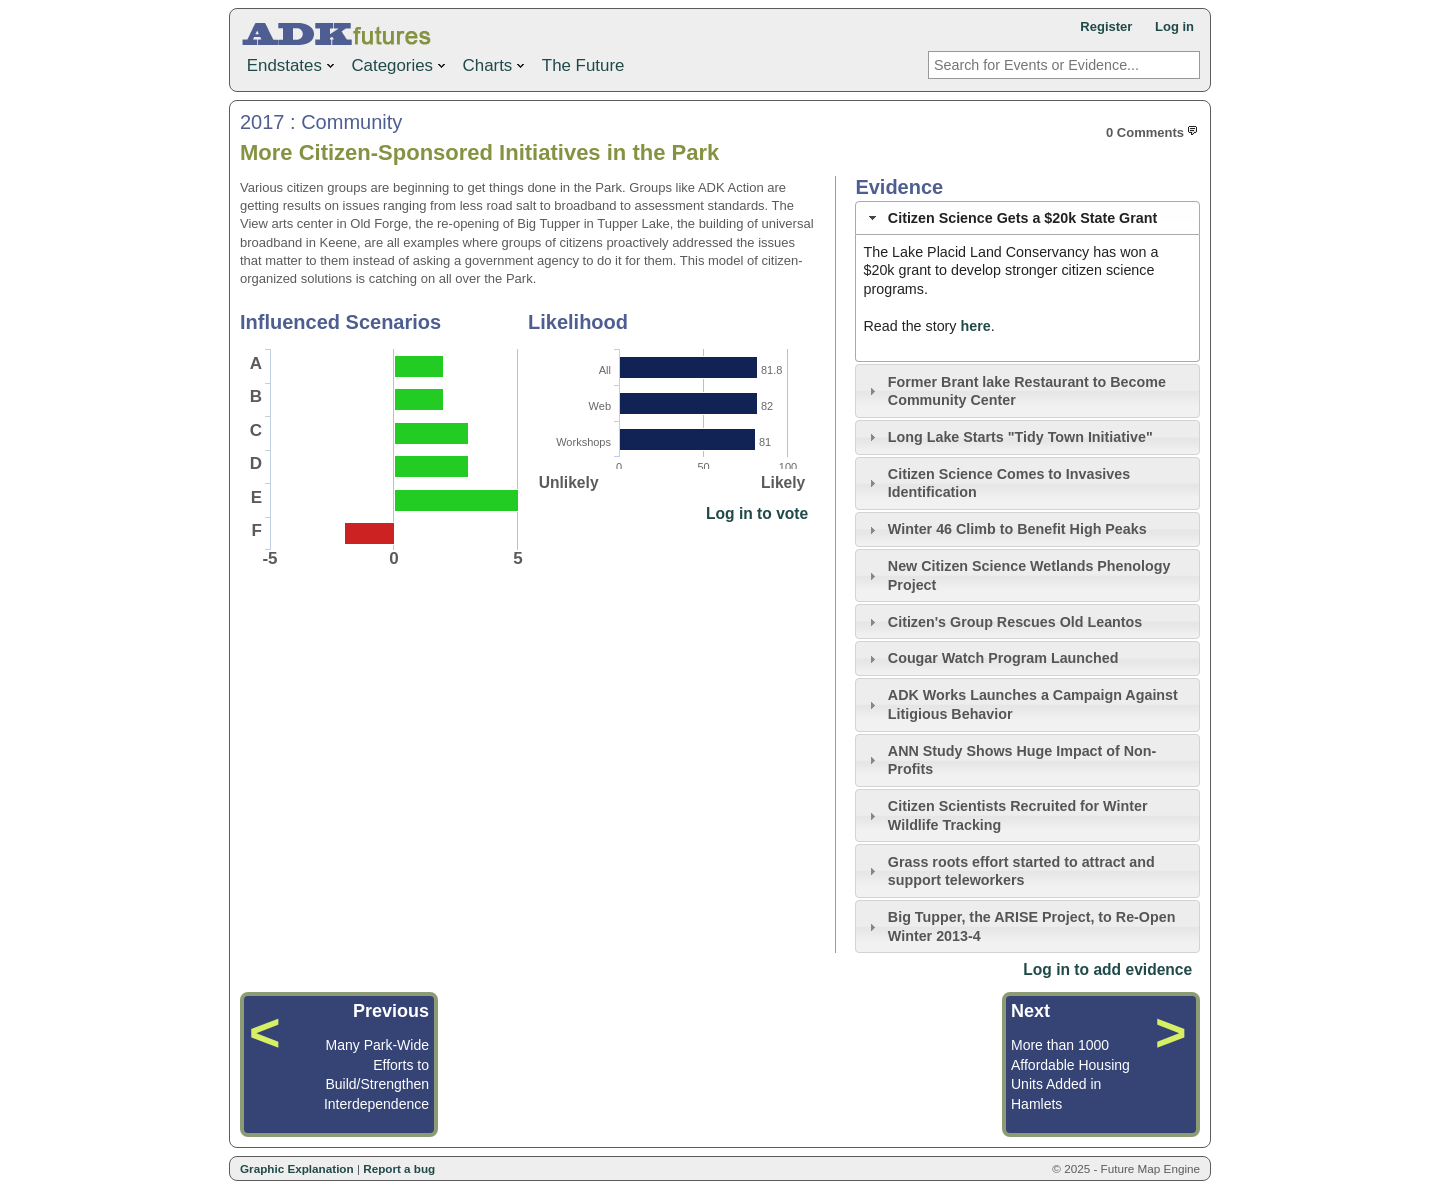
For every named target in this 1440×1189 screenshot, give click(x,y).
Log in (1174, 26)
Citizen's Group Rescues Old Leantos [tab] (1003, 622)
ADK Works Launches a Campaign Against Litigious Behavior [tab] (1021, 704)
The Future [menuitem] (583, 65)
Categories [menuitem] (400, 64)
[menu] (435, 66)
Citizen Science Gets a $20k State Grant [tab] (1011, 218)
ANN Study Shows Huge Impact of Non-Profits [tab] (1010, 760)
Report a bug (399, 1168)
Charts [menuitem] (496, 64)
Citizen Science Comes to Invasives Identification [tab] (997, 483)
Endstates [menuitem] (292, 64)
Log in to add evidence (1107, 969)
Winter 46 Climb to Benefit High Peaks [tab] (1005, 529)
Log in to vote (757, 513)
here (975, 326)
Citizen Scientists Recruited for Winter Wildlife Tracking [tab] (1006, 815)
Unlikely (569, 482)
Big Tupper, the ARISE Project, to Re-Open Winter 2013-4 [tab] (1020, 926)
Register (1106, 26)
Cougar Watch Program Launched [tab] (991, 658)
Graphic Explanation (297, 1168)
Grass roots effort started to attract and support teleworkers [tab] (1009, 871)
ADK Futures (340, 35)
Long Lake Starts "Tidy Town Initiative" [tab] (1008, 437)
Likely (783, 482)
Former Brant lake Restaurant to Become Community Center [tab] (1015, 391)
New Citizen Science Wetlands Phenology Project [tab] (1017, 575)
